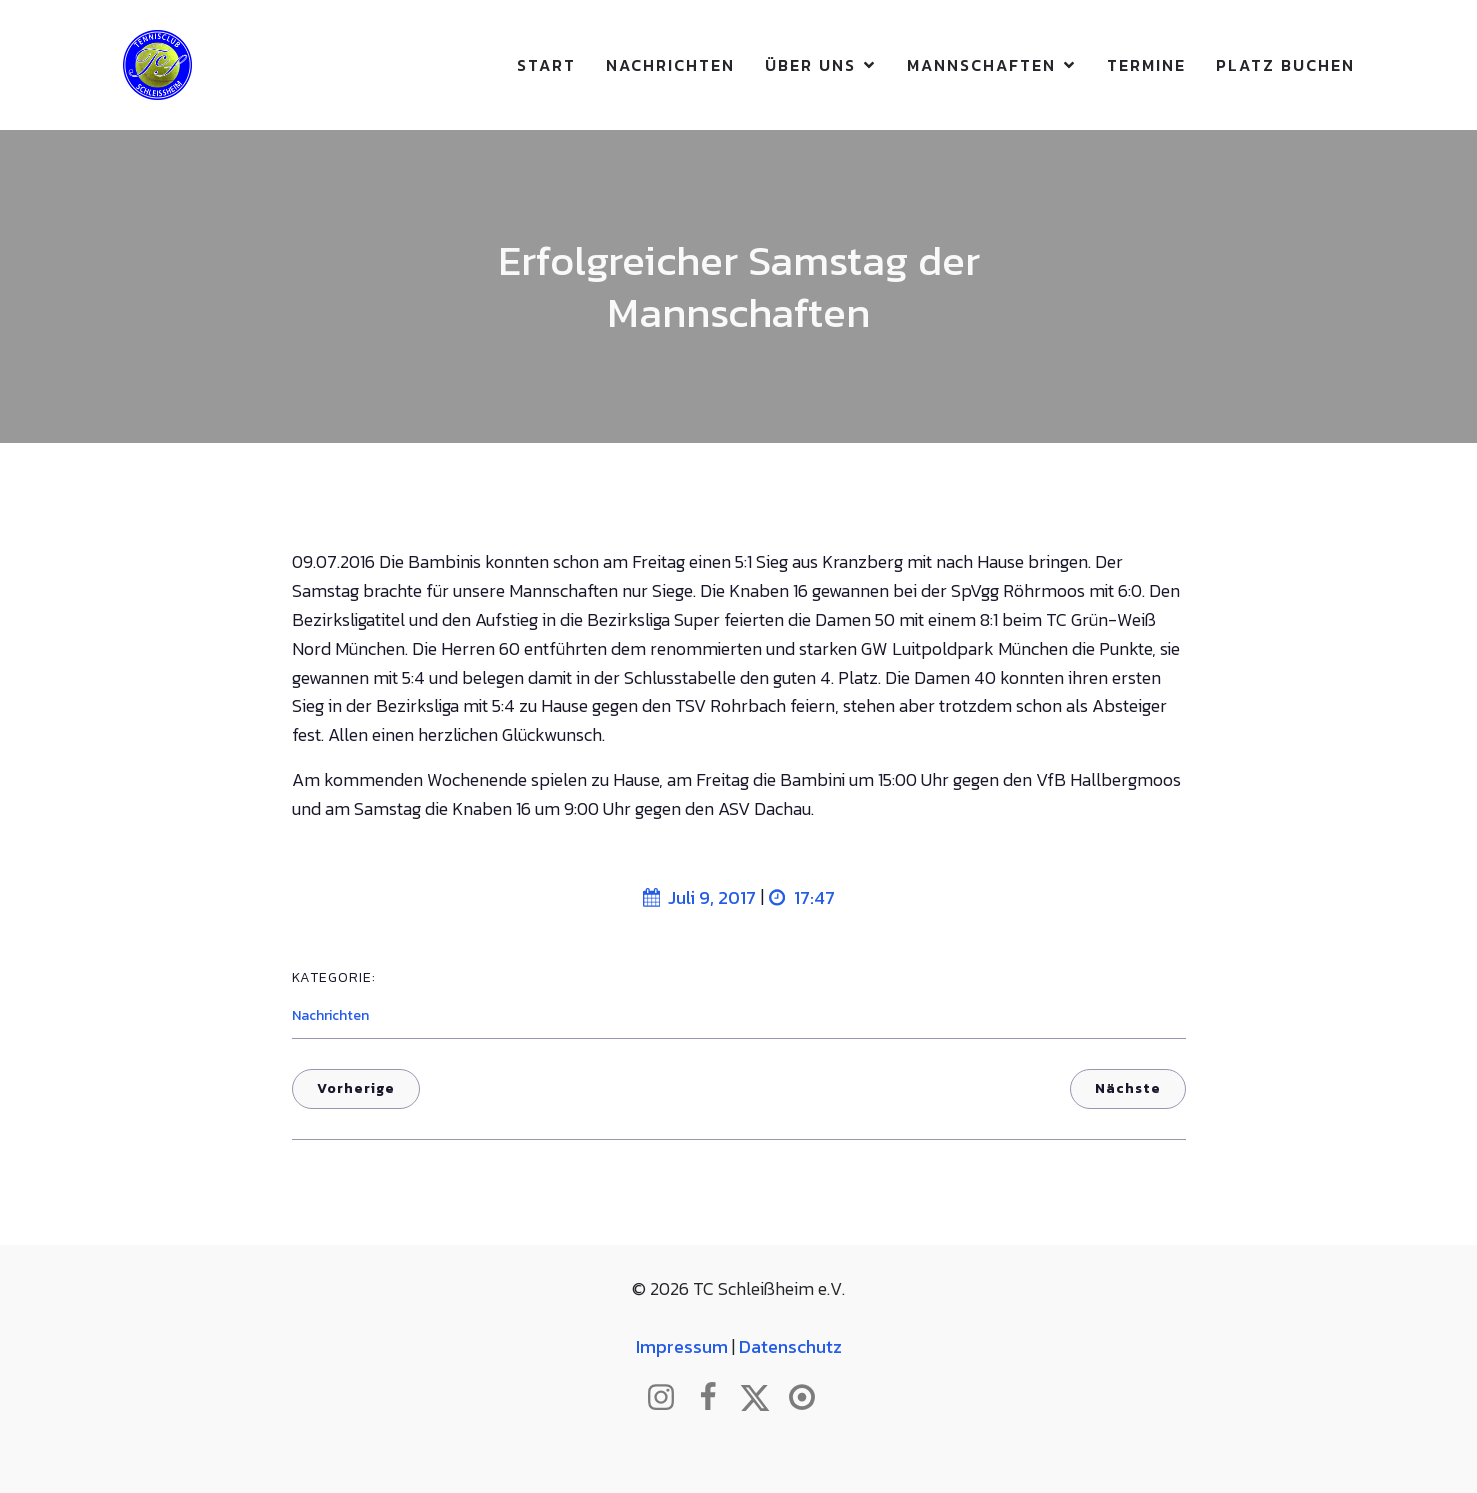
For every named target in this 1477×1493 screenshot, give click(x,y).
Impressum (682, 1346)
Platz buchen (1285, 65)
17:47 (802, 897)
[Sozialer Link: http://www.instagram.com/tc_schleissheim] (668, 1398)
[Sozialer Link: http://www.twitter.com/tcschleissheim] (762, 1398)
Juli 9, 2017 (699, 897)
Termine (1146, 65)
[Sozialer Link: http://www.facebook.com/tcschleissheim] (715, 1398)
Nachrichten (670, 65)
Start (546, 65)
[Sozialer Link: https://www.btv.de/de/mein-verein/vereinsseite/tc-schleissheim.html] (809, 1398)
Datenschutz (790, 1346)
